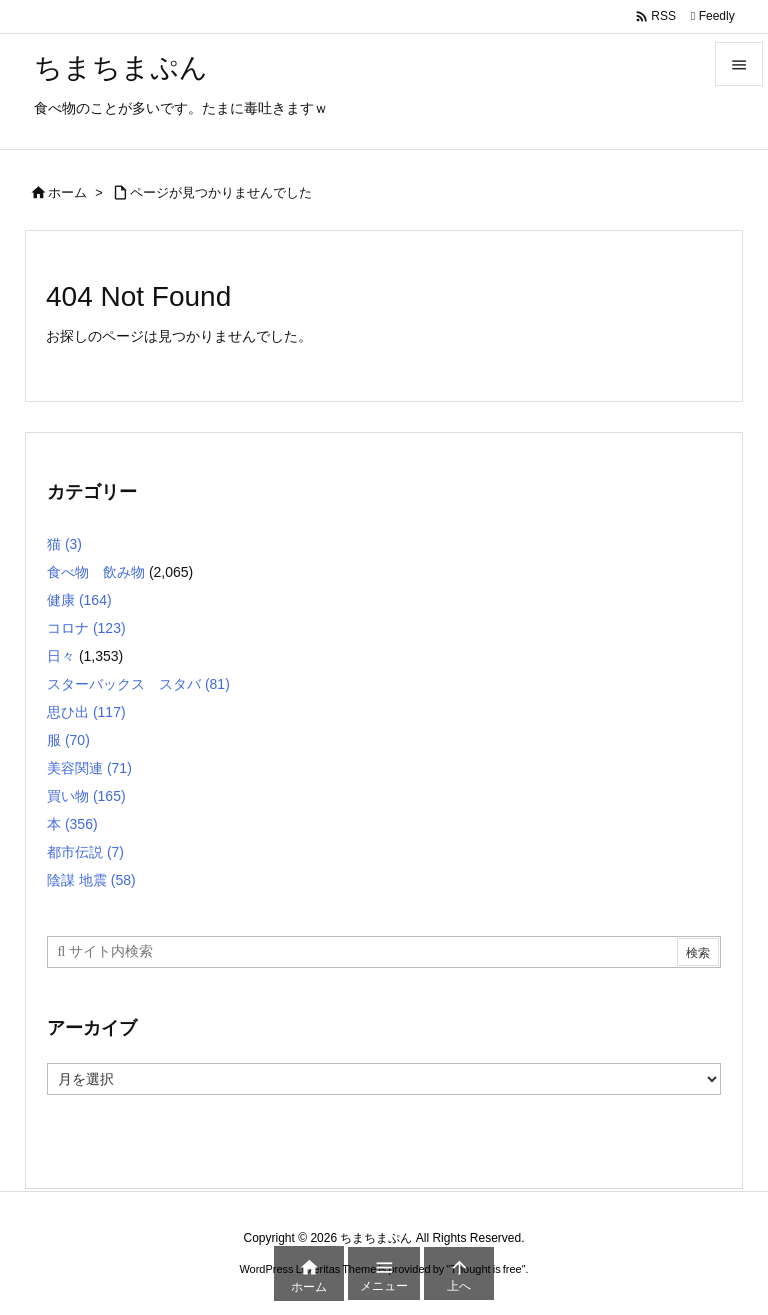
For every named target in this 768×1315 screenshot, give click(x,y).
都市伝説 (85, 852)
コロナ (86, 628)
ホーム (67, 192)
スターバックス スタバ (138, 684)
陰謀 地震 (91, 880)
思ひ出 (86, 712)
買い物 (86, 796)
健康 (79, 600)
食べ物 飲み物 (96, 572)
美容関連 (89, 768)
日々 (61, 656)
